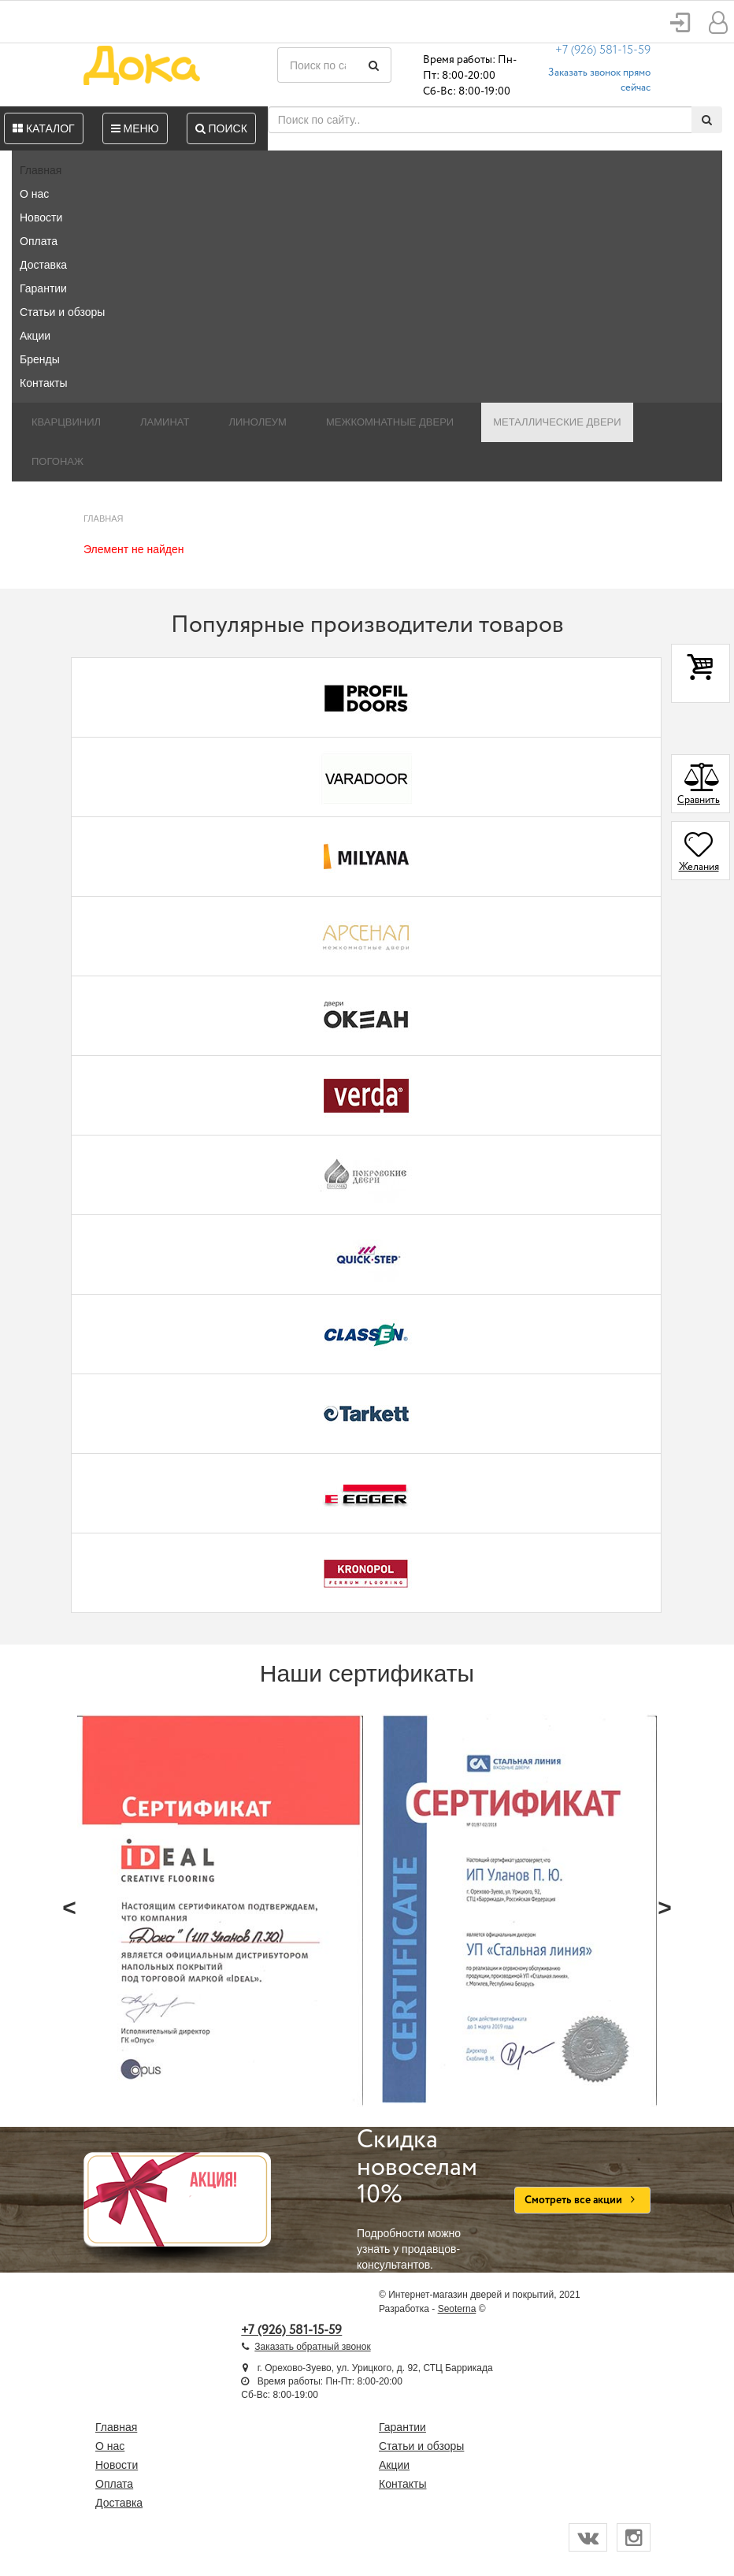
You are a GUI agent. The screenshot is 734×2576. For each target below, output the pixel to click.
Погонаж (57, 461)
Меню (135, 128)
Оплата (38, 241)
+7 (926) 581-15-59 (603, 50)
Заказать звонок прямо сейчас (599, 80)
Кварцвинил (66, 422)
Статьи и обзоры (62, 312)
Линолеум (257, 422)
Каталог (44, 128)
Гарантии (43, 288)
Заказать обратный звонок (312, 2346)
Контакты (43, 383)
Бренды (40, 359)
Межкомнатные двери (390, 422)
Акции (35, 335)
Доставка (43, 264)
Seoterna (457, 2308)
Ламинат (164, 422)
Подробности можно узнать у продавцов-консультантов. (424, 2199)
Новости (41, 217)
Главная (40, 170)
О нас (34, 194)
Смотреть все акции (582, 2200)
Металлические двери (557, 422)
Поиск (221, 128)
